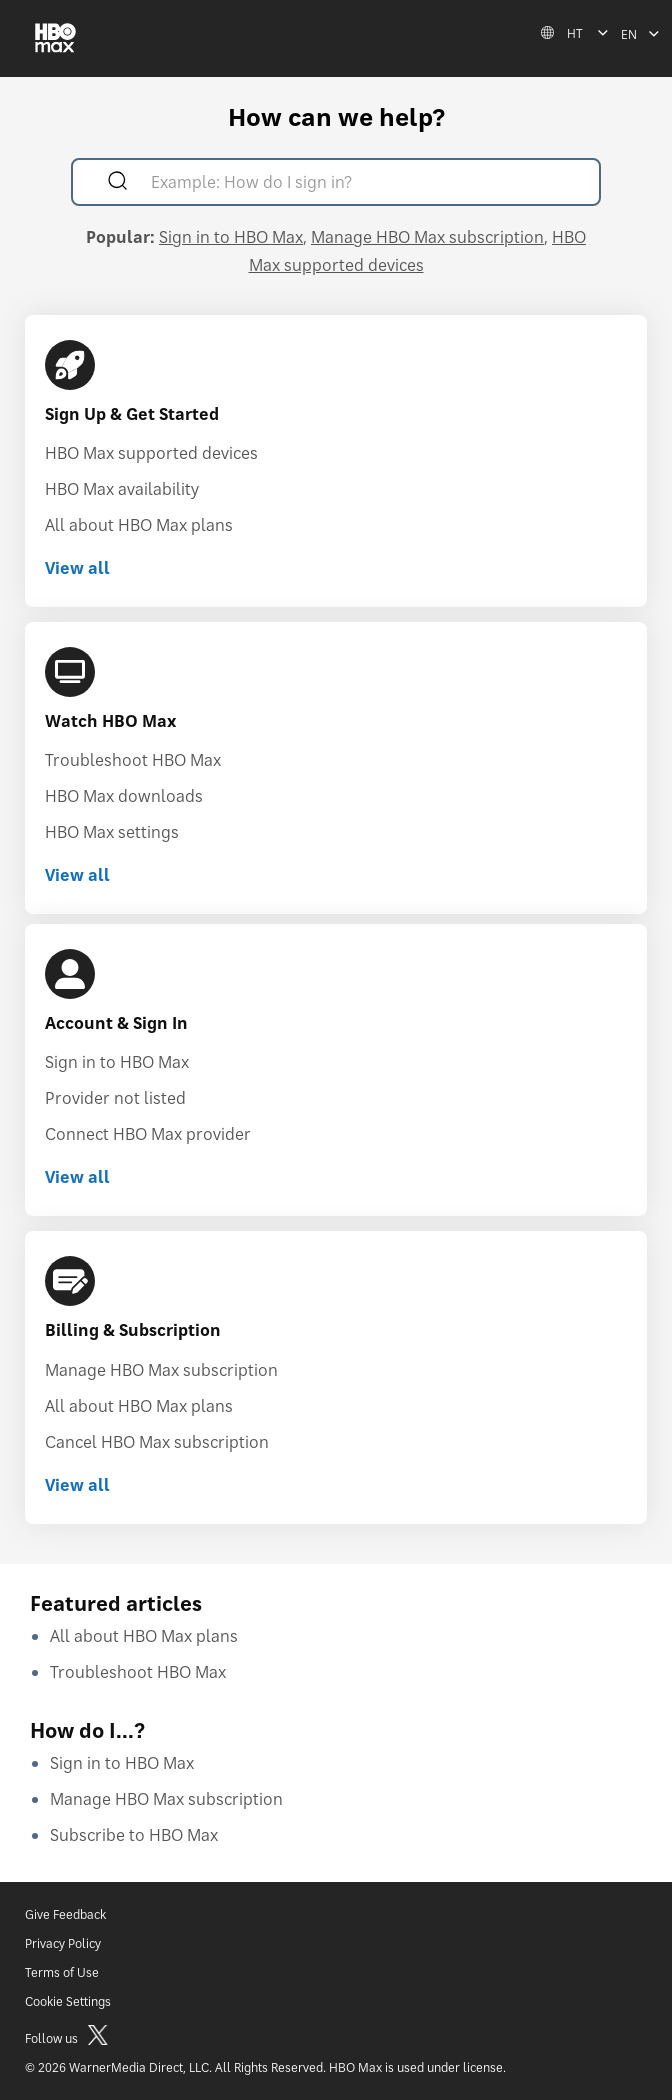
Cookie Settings (68, 2001)
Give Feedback (65, 1914)
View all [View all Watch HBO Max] (77, 875)
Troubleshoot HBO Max (133, 760)
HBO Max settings (112, 832)
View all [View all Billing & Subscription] (77, 1485)
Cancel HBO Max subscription (157, 1442)
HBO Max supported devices (151, 453)
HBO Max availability (122, 489)
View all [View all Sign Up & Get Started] (77, 568)
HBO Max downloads (124, 796)
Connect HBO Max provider (148, 1134)
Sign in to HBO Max (231, 237)
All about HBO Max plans (139, 525)
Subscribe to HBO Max (134, 1835)
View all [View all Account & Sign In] (77, 1177)
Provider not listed (115, 1098)
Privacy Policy (63, 1943)
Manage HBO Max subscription (427, 237)
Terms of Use (62, 1972)
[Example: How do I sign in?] (364, 184)
